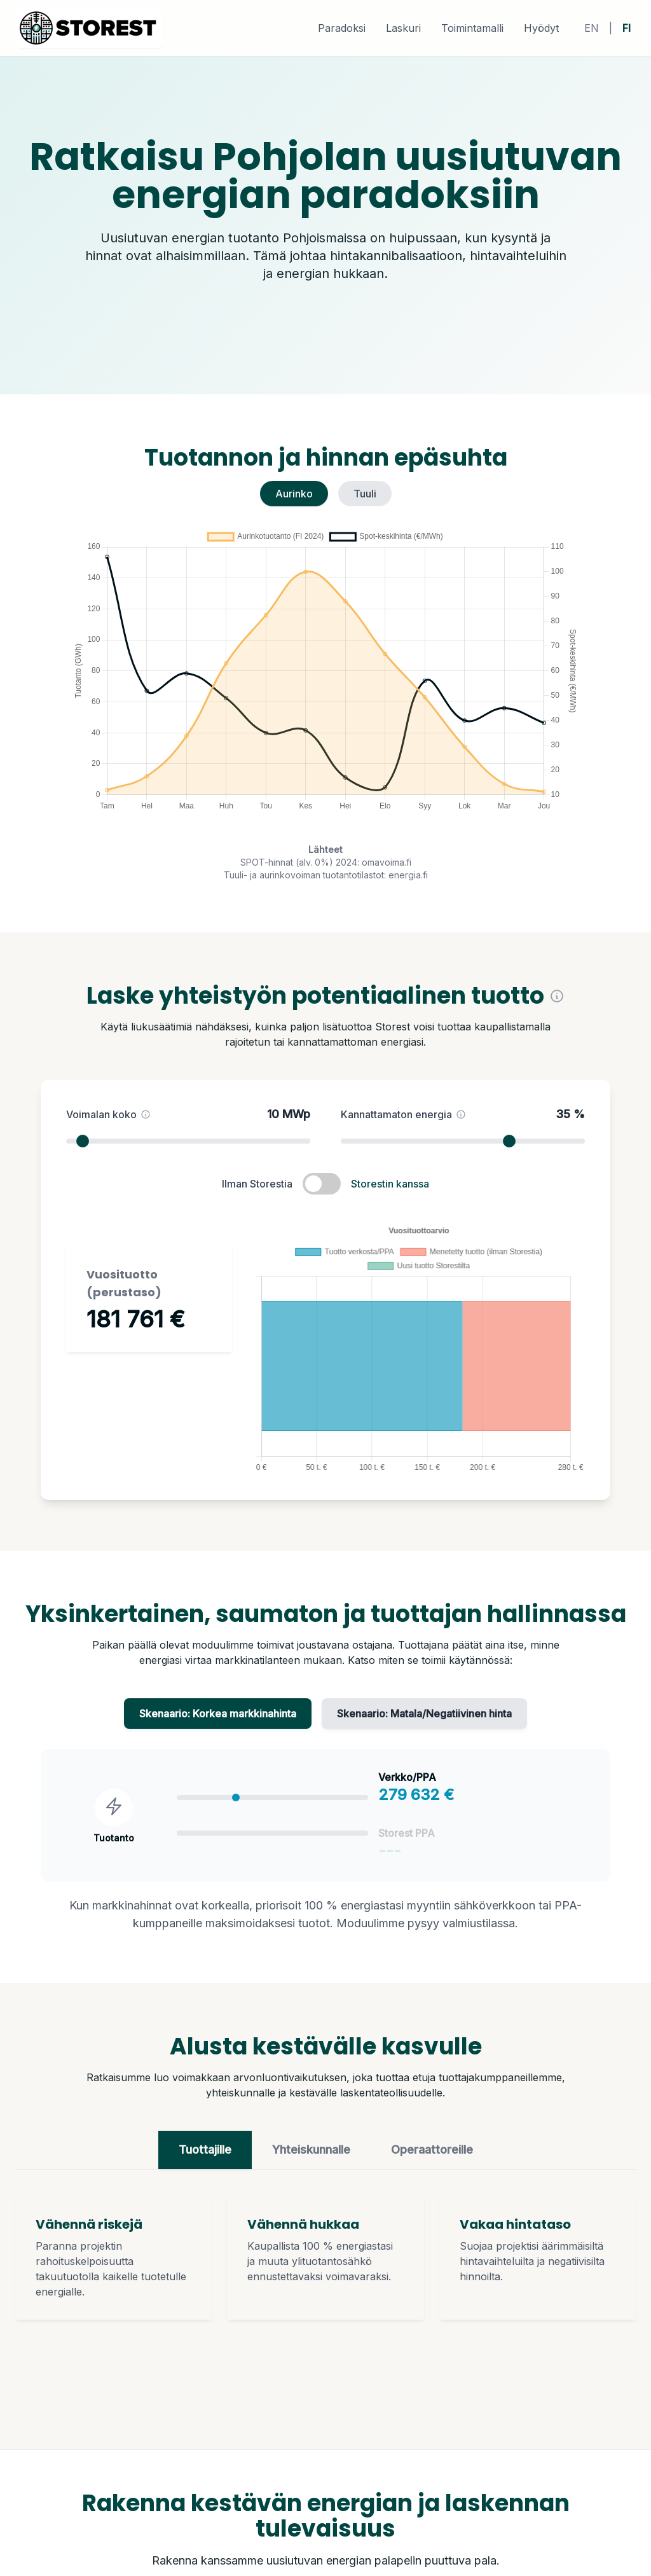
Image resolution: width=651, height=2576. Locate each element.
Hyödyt (541, 28)
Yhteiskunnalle (311, 2154)
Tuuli (364, 493)
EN (591, 28)
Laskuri (403, 28)
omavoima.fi (386, 862)
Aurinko (294, 493)
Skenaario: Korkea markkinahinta (217, 1718)
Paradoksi (342, 28)
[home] (89, 28)
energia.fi (408, 874)
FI (626, 28)
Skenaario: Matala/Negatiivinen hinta (424, 1718)
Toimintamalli (472, 28)
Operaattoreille (432, 2154)
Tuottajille (205, 2154)
